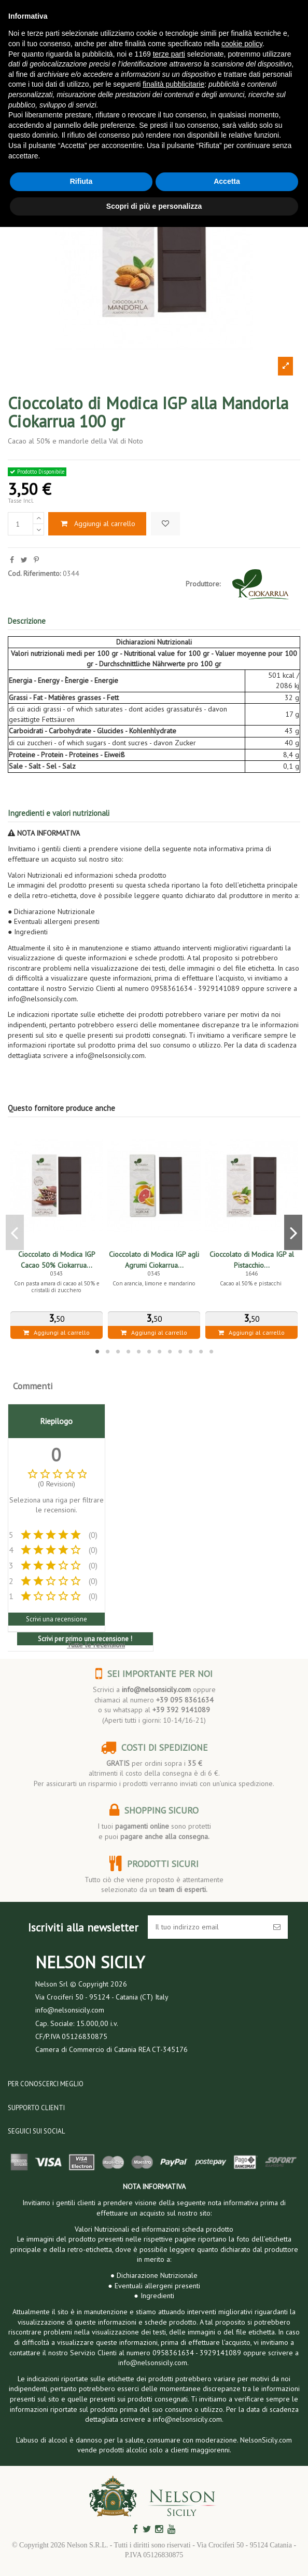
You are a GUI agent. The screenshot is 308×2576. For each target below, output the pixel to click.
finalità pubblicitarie (173, 84)
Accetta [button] (227, 181)
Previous (15, 1232)
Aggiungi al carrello (97, 523)
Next (293, 1232)
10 (190, 1351)
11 (200, 1351)
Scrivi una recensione (56, 1619)
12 (211, 1351)
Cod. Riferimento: (34, 573)
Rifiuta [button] (81, 181)
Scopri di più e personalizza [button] (154, 206)
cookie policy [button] (241, 43)
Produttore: (203, 583)
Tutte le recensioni (96, 1644)
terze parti (169, 54)
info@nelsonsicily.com (156, 1689)
